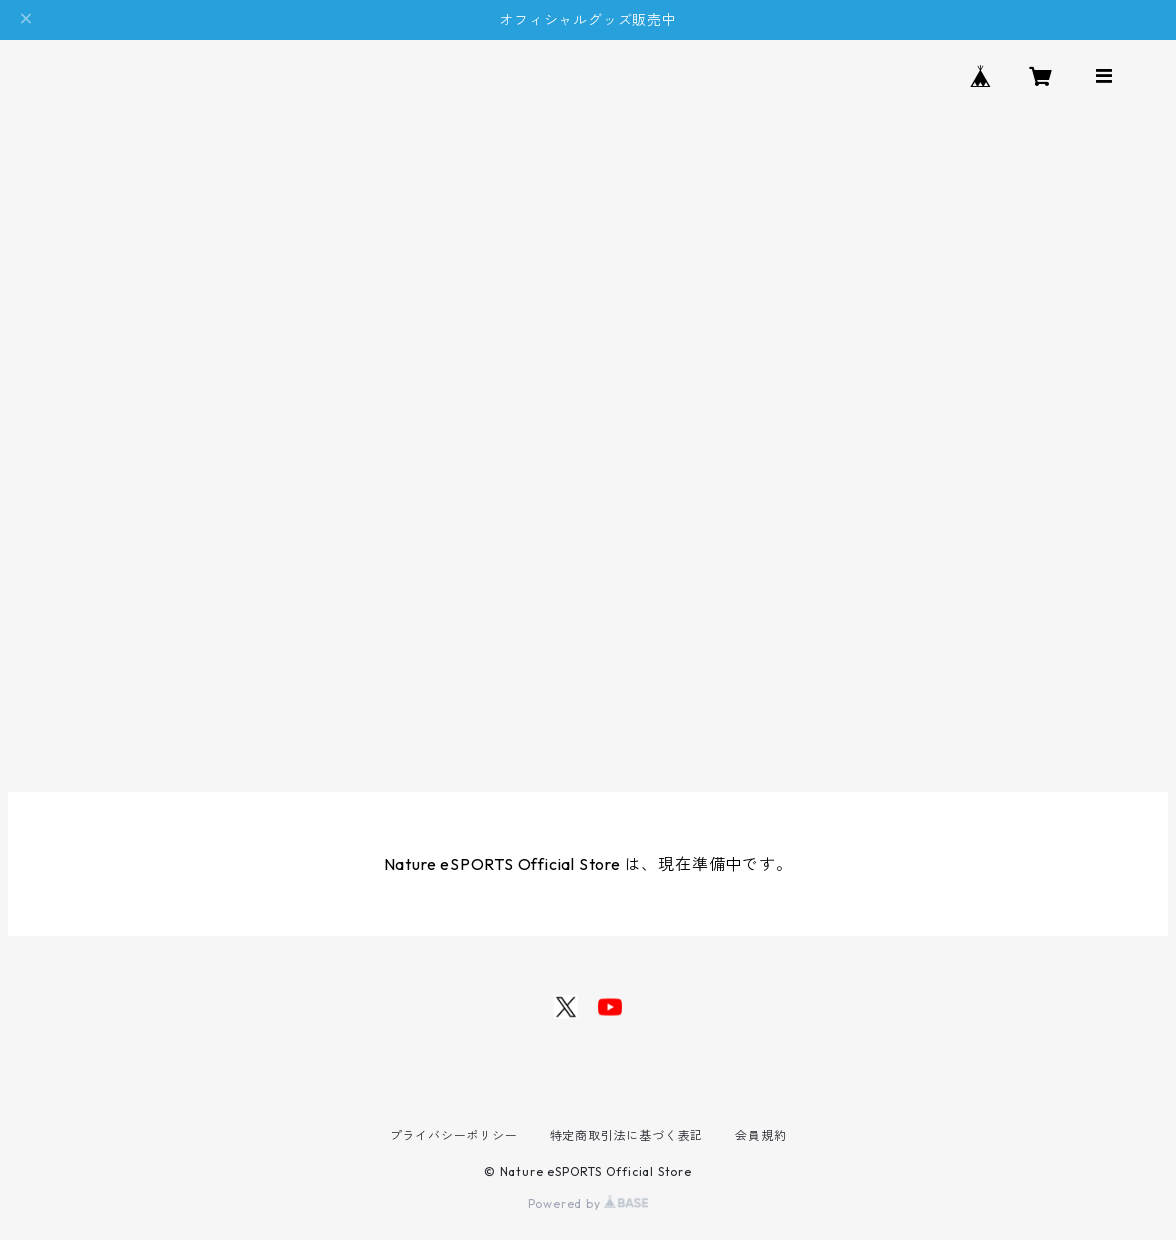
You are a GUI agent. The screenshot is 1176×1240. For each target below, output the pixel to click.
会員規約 (760, 1135)
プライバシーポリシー (454, 1135)
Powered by (588, 1203)
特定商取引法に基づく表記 (627, 1135)
